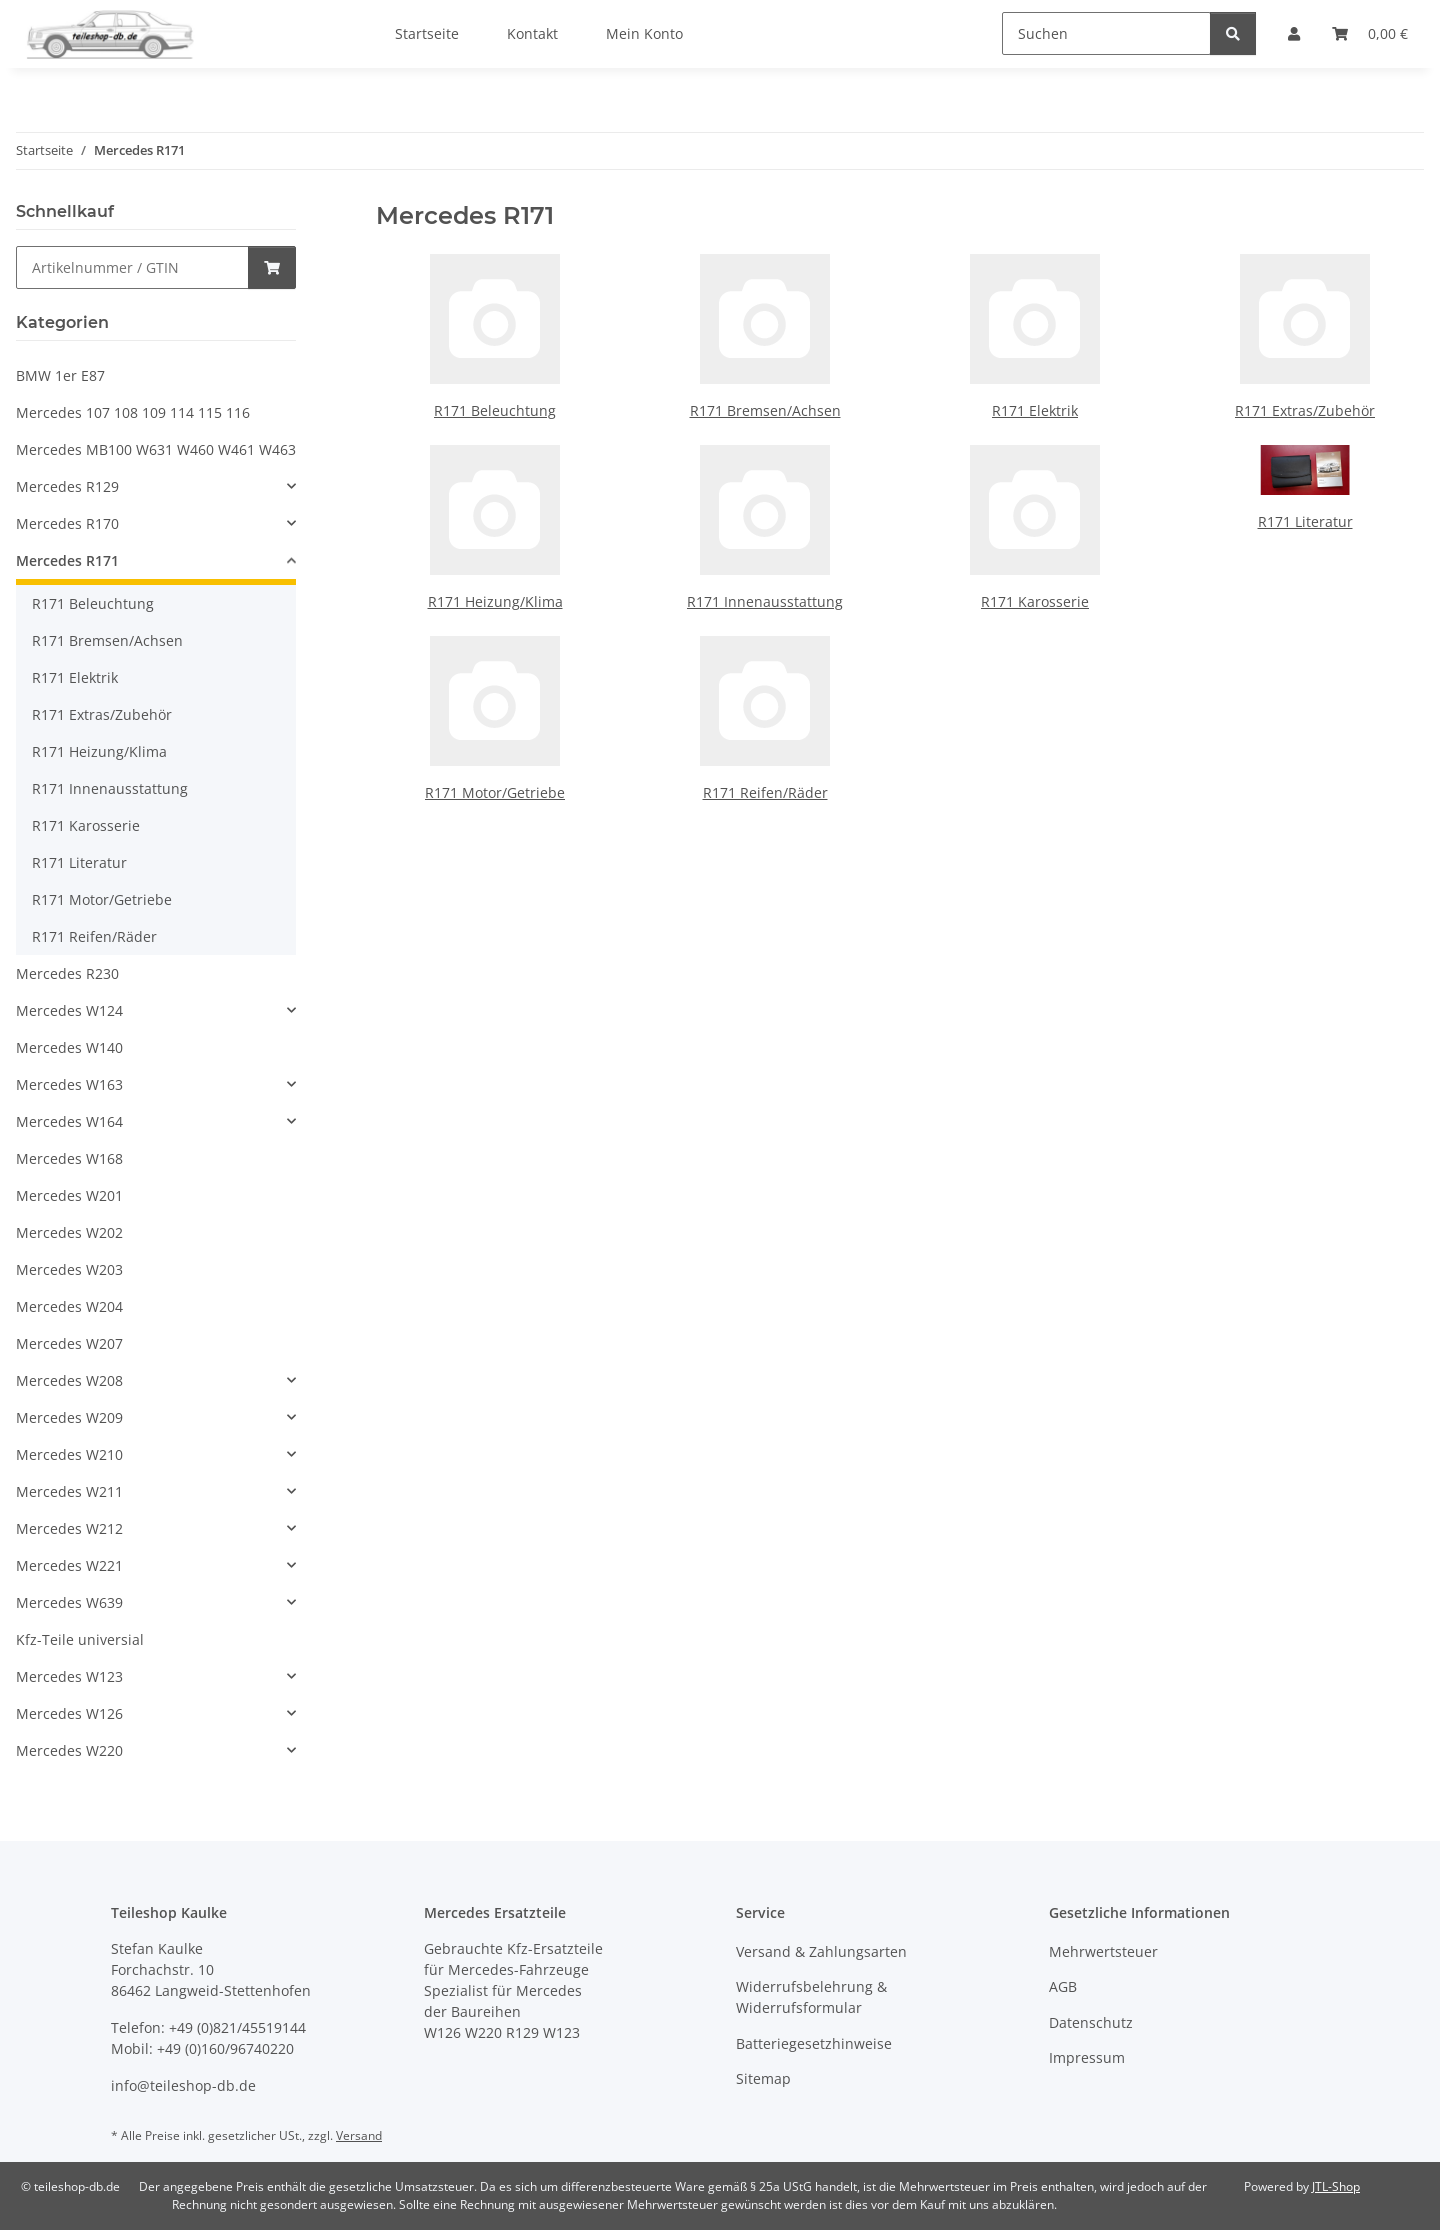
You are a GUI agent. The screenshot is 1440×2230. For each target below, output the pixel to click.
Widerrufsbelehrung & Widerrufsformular (811, 1997)
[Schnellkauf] (132, 267)
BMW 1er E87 (60, 375)
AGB (1063, 1986)
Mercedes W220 (69, 1750)
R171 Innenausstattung (765, 601)
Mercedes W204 (69, 1306)
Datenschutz (1091, 2022)
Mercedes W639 (69, 1602)
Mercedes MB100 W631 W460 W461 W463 (156, 449)
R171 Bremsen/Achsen (765, 410)
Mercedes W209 (69, 1417)
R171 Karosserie (1035, 601)
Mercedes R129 (67, 486)
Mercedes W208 (69, 1380)
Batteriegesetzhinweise (814, 2043)
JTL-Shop (1336, 2186)
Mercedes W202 (69, 1232)
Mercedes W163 (69, 1084)
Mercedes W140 (69, 1047)
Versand (359, 2135)
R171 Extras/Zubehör (1305, 410)
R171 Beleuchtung (495, 410)
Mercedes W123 (69, 1676)
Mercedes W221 (69, 1565)
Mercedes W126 (69, 1713)
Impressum (1087, 2057)
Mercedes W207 (69, 1343)
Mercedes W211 (69, 1491)
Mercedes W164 (69, 1121)
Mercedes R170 (67, 523)
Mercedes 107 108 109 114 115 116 (133, 412)
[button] (156, 486)
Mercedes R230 (67, 973)
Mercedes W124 (69, 1010)
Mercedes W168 (69, 1158)
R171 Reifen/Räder (765, 792)
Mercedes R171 (67, 560)
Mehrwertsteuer (1103, 1951)
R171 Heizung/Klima (495, 601)
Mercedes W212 (69, 1528)
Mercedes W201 (69, 1195)
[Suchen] (1106, 33)
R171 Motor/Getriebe (495, 792)
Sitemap (763, 2078)
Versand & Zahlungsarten (821, 1951)
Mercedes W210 (69, 1454)
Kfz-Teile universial (80, 1639)
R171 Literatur (1305, 521)
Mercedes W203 (69, 1269)
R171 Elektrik (1035, 410)
